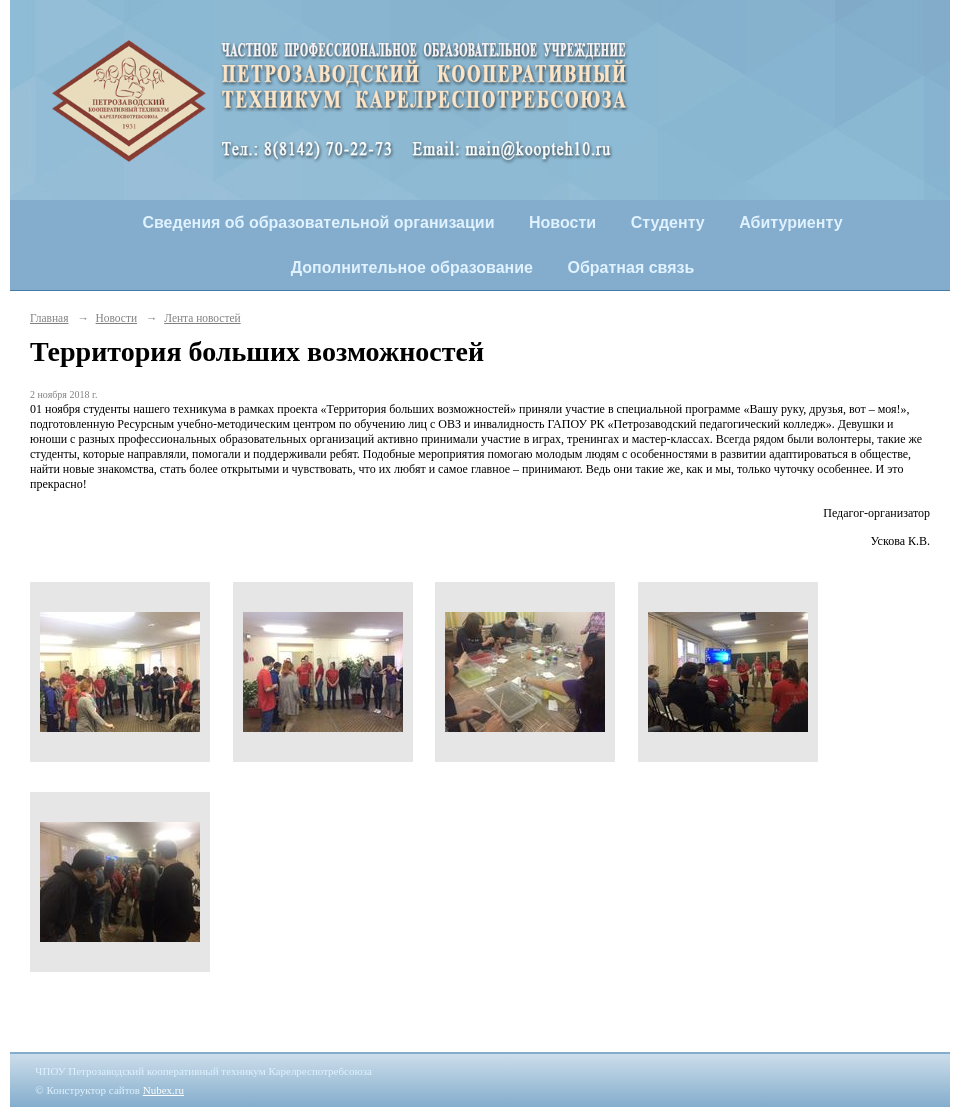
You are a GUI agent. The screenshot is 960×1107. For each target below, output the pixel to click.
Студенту (668, 222)
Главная (49, 318)
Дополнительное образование (412, 267)
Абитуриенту (790, 222)
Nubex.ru (163, 1090)
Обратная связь (631, 267)
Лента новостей (202, 318)
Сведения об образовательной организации (318, 222)
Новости (562, 222)
